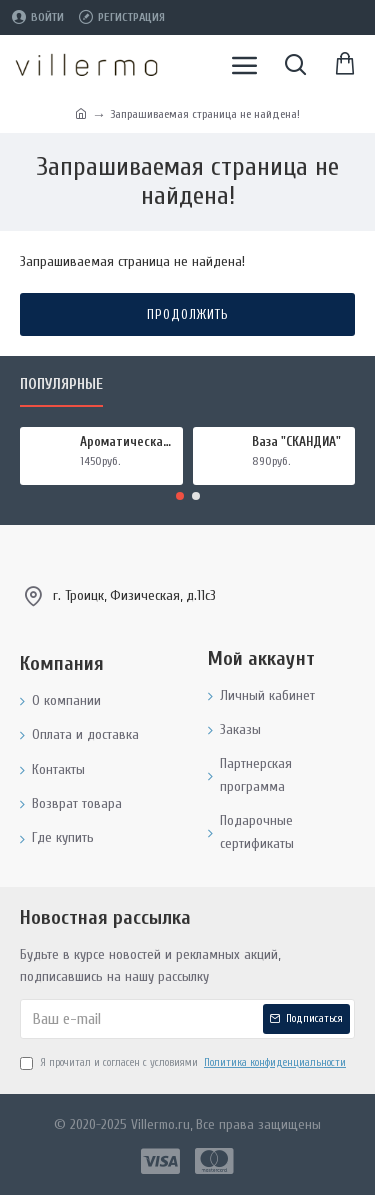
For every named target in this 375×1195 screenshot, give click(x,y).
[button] (180, 496)
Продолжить (188, 314)
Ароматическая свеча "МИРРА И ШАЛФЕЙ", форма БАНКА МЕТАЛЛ (128, 441)
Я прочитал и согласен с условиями (184, 1063)
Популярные (61, 384)
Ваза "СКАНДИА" (296, 441)
